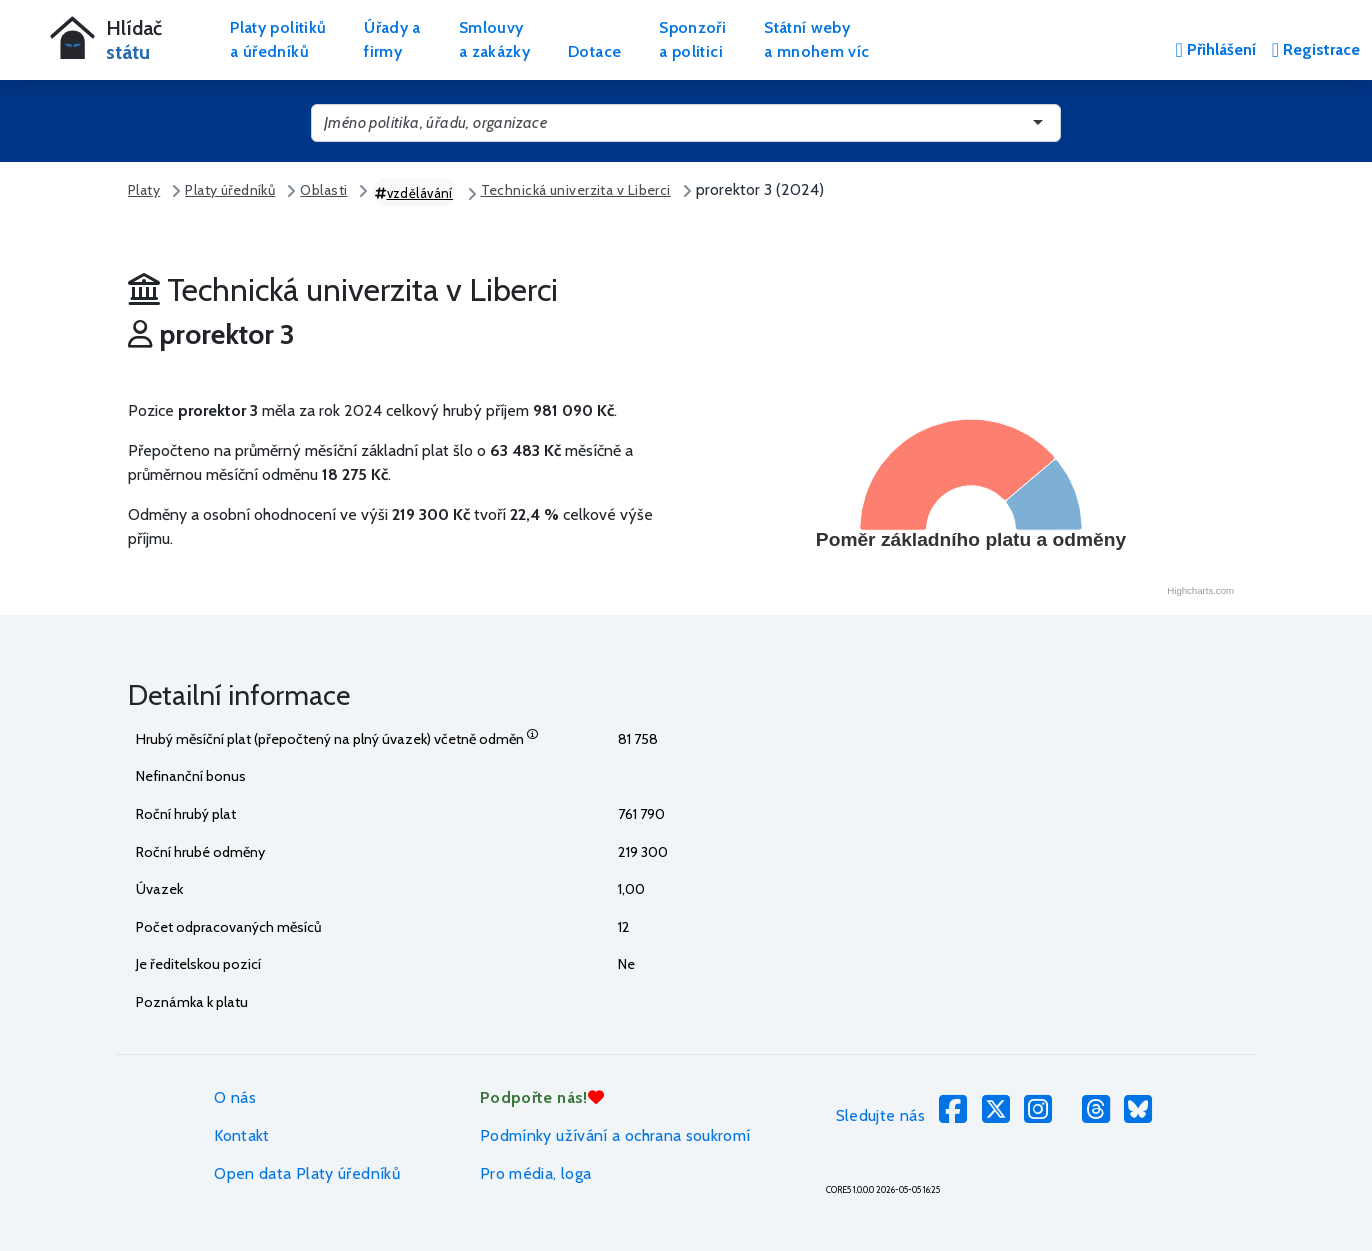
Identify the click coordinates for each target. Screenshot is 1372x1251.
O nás (235, 1097)
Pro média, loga (535, 1173)
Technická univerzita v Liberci (576, 190)
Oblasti (323, 190)
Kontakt (242, 1135)
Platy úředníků (230, 190)
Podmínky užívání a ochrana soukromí (615, 1135)
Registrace (1316, 49)
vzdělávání (414, 193)
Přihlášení (1215, 49)
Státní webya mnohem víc (816, 39)
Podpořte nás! (542, 1097)
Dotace (594, 51)
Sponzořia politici (692, 39)
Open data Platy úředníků (307, 1173)
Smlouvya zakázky (494, 39)
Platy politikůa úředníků (278, 39)
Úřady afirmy (392, 39)
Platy (144, 190)
